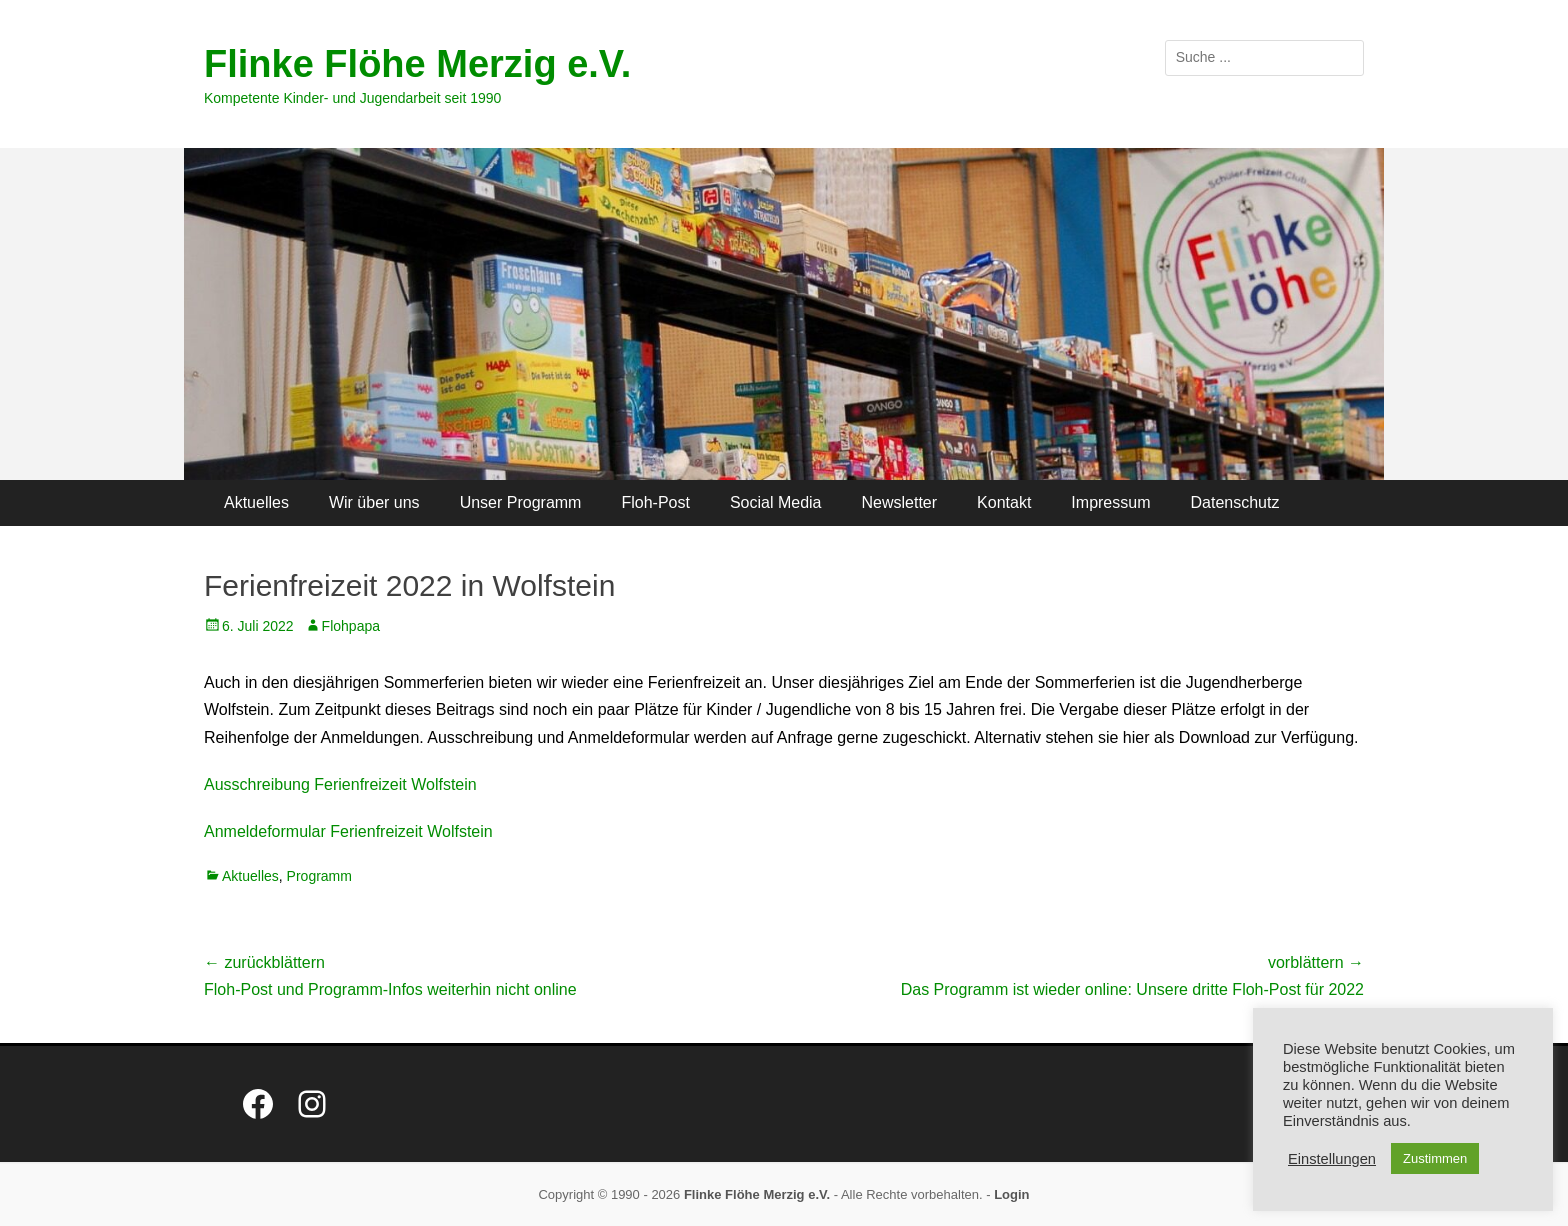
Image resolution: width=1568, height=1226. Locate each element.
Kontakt (1004, 502)
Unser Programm (521, 502)
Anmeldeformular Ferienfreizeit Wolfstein (348, 831)
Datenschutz (1234, 502)
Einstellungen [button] (1332, 1159)
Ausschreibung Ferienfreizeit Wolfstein (340, 784)
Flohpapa (351, 626)
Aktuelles (256, 502)
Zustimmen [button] (1435, 1158)
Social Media (776, 502)
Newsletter (900, 502)
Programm (319, 876)
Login (1011, 1194)
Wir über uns (374, 502)
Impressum (1110, 502)
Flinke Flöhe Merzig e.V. (417, 64)
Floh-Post (655, 502)
